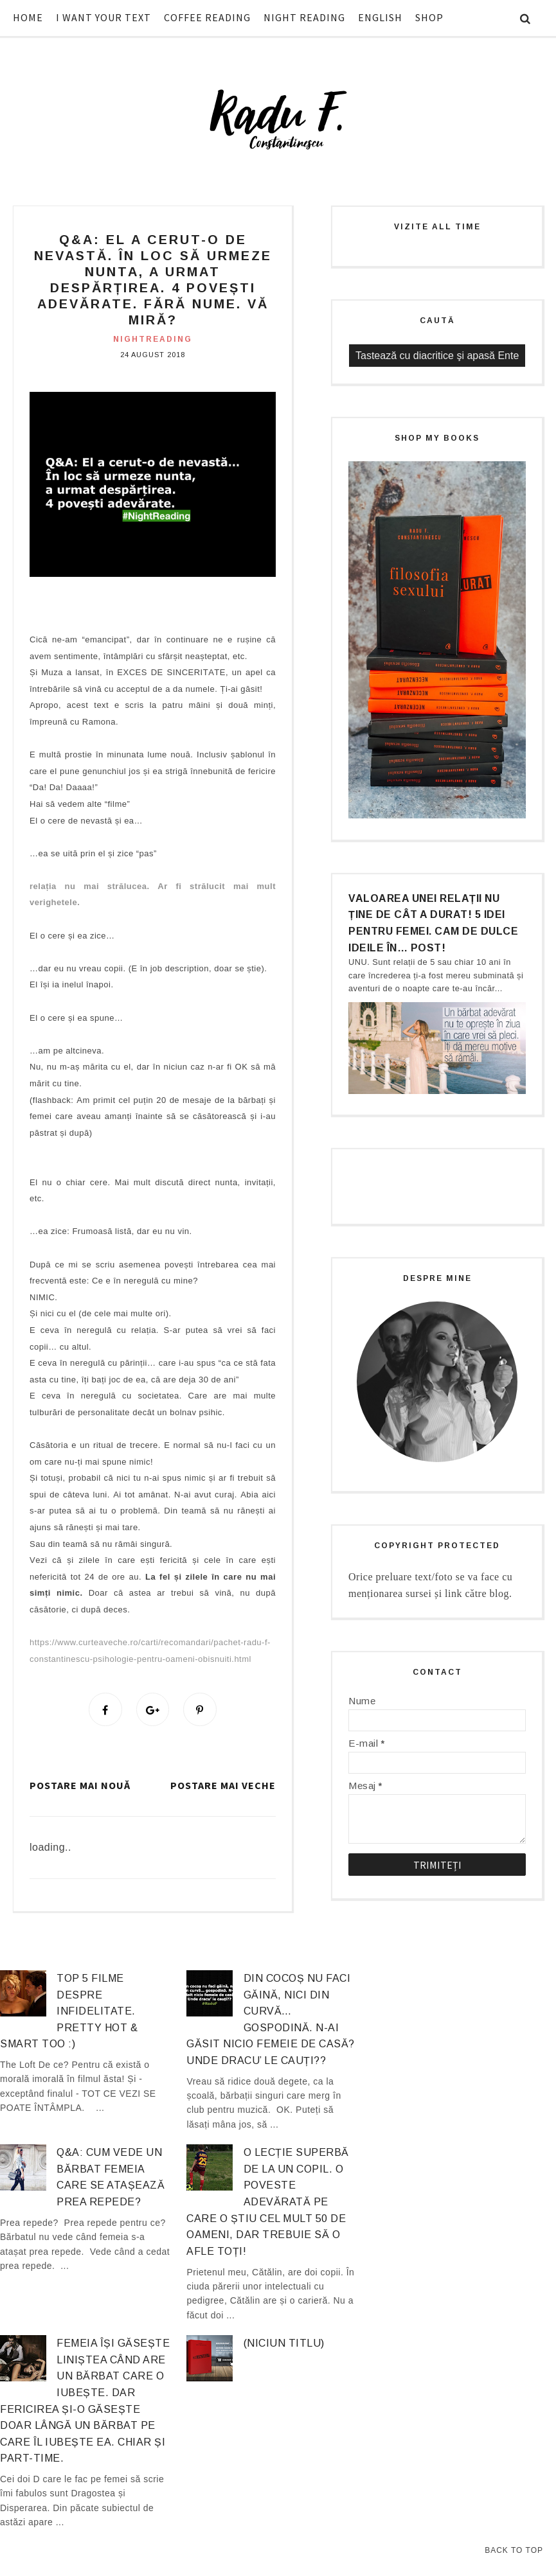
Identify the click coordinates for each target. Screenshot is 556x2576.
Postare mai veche (223, 1786)
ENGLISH (380, 17)
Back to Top (514, 2550)
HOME (28, 17)
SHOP (429, 17)
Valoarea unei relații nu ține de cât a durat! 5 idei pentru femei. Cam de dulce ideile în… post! (433, 923)
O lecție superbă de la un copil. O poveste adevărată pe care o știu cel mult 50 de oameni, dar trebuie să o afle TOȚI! (267, 2204)
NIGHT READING (304, 17)
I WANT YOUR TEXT (103, 17)
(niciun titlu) (284, 2345)
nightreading (152, 339)
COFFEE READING (207, 17)
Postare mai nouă (80, 1786)
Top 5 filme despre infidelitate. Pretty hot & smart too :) (69, 2013)
